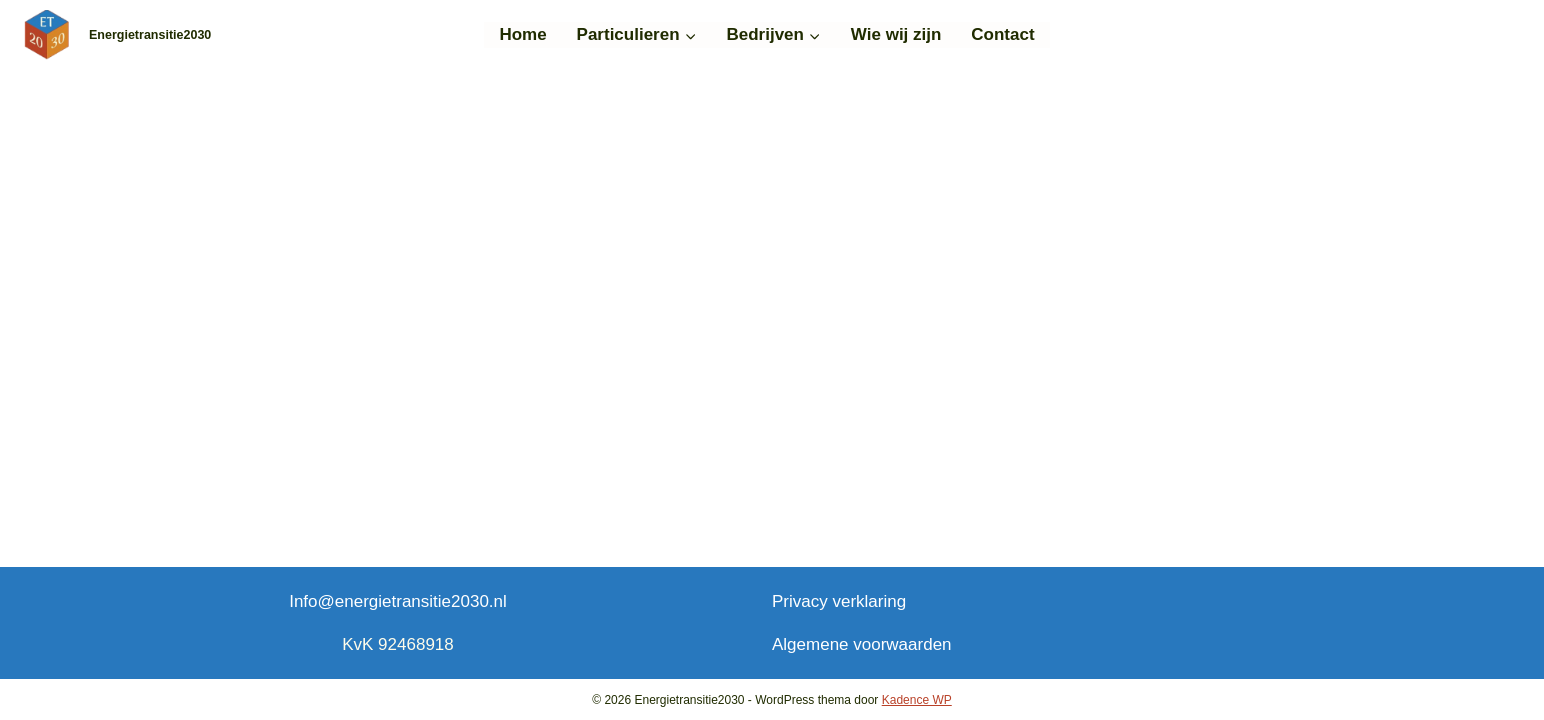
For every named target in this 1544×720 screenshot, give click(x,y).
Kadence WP (917, 700)
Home (522, 34)
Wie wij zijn (896, 34)
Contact (1002, 34)
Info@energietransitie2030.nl (398, 601)
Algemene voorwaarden (862, 644)
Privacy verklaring (839, 601)
